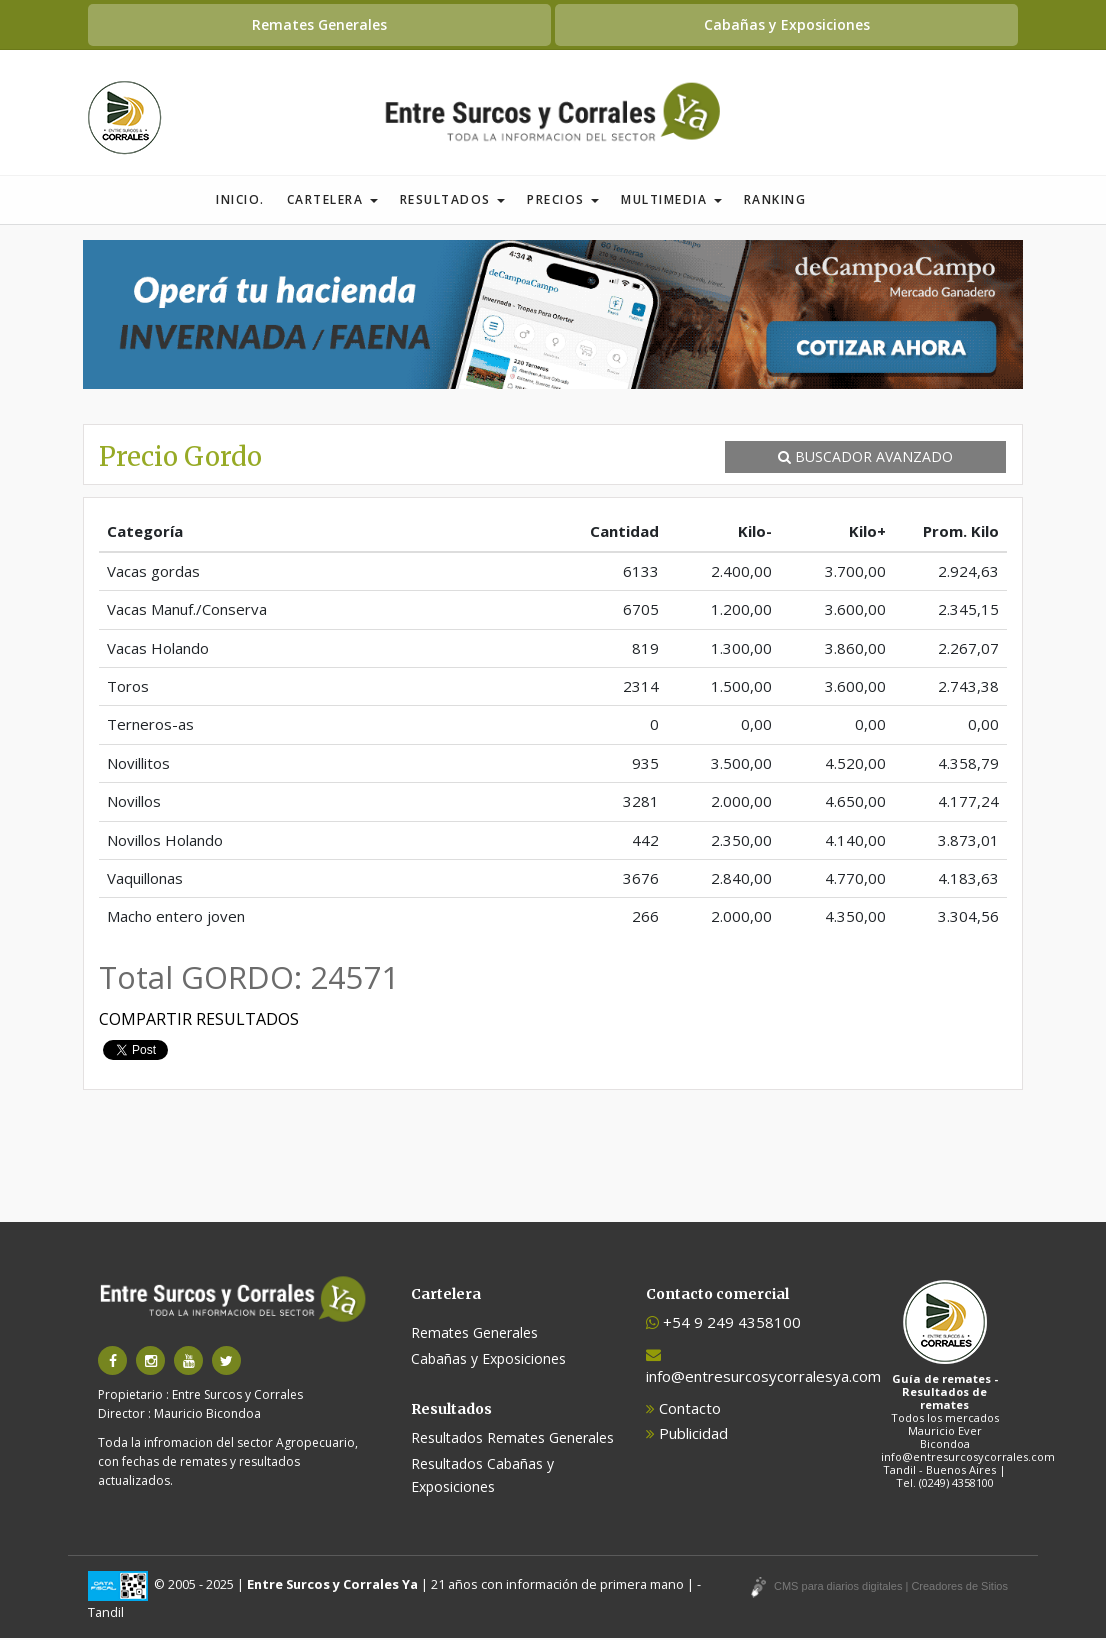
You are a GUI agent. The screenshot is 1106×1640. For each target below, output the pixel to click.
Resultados (453, 202)
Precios (563, 202)
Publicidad (687, 1435)
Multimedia (671, 202)
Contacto (683, 1410)
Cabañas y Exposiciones (787, 24)
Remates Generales (319, 24)
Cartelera (332, 202)
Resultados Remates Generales (512, 1439)
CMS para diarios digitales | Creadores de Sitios (891, 1588)
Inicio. (240, 202)
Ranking (775, 202)
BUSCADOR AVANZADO (865, 459)
